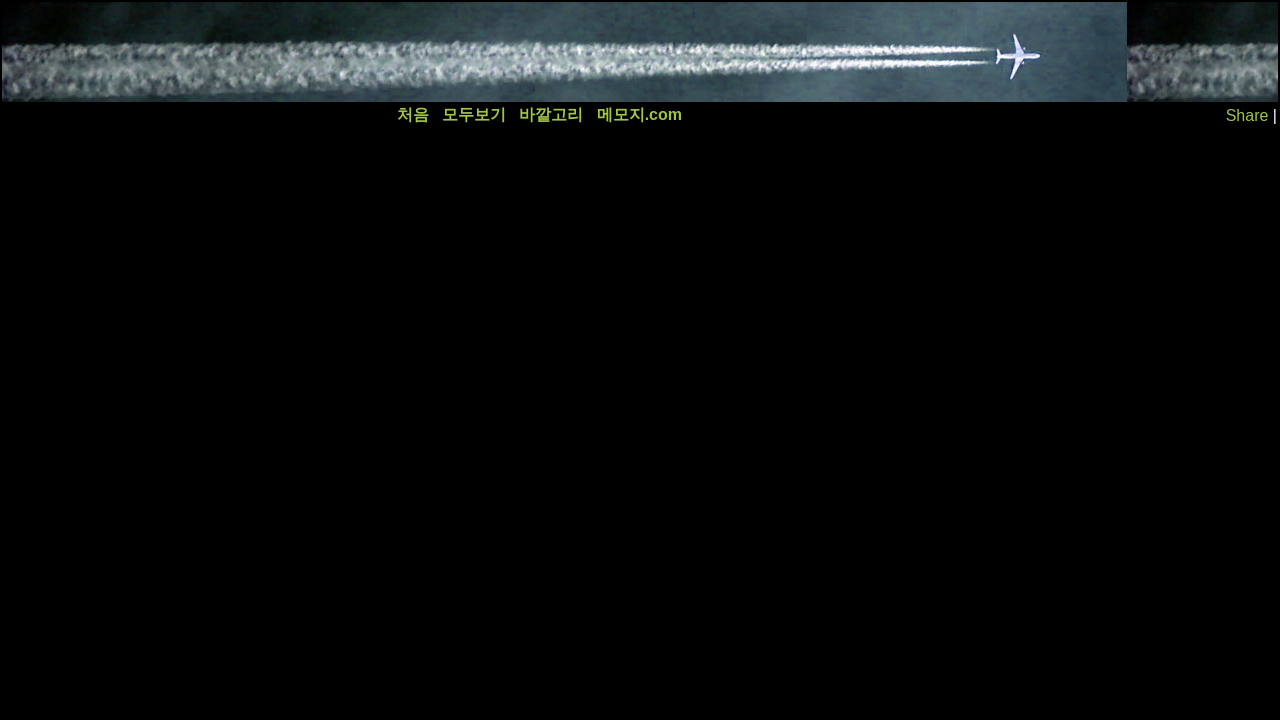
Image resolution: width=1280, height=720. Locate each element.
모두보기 (474, 114)
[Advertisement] (367, 52)
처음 (413, 114)
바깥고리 (551, 114)
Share (1247, 115)
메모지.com (639, 114)
